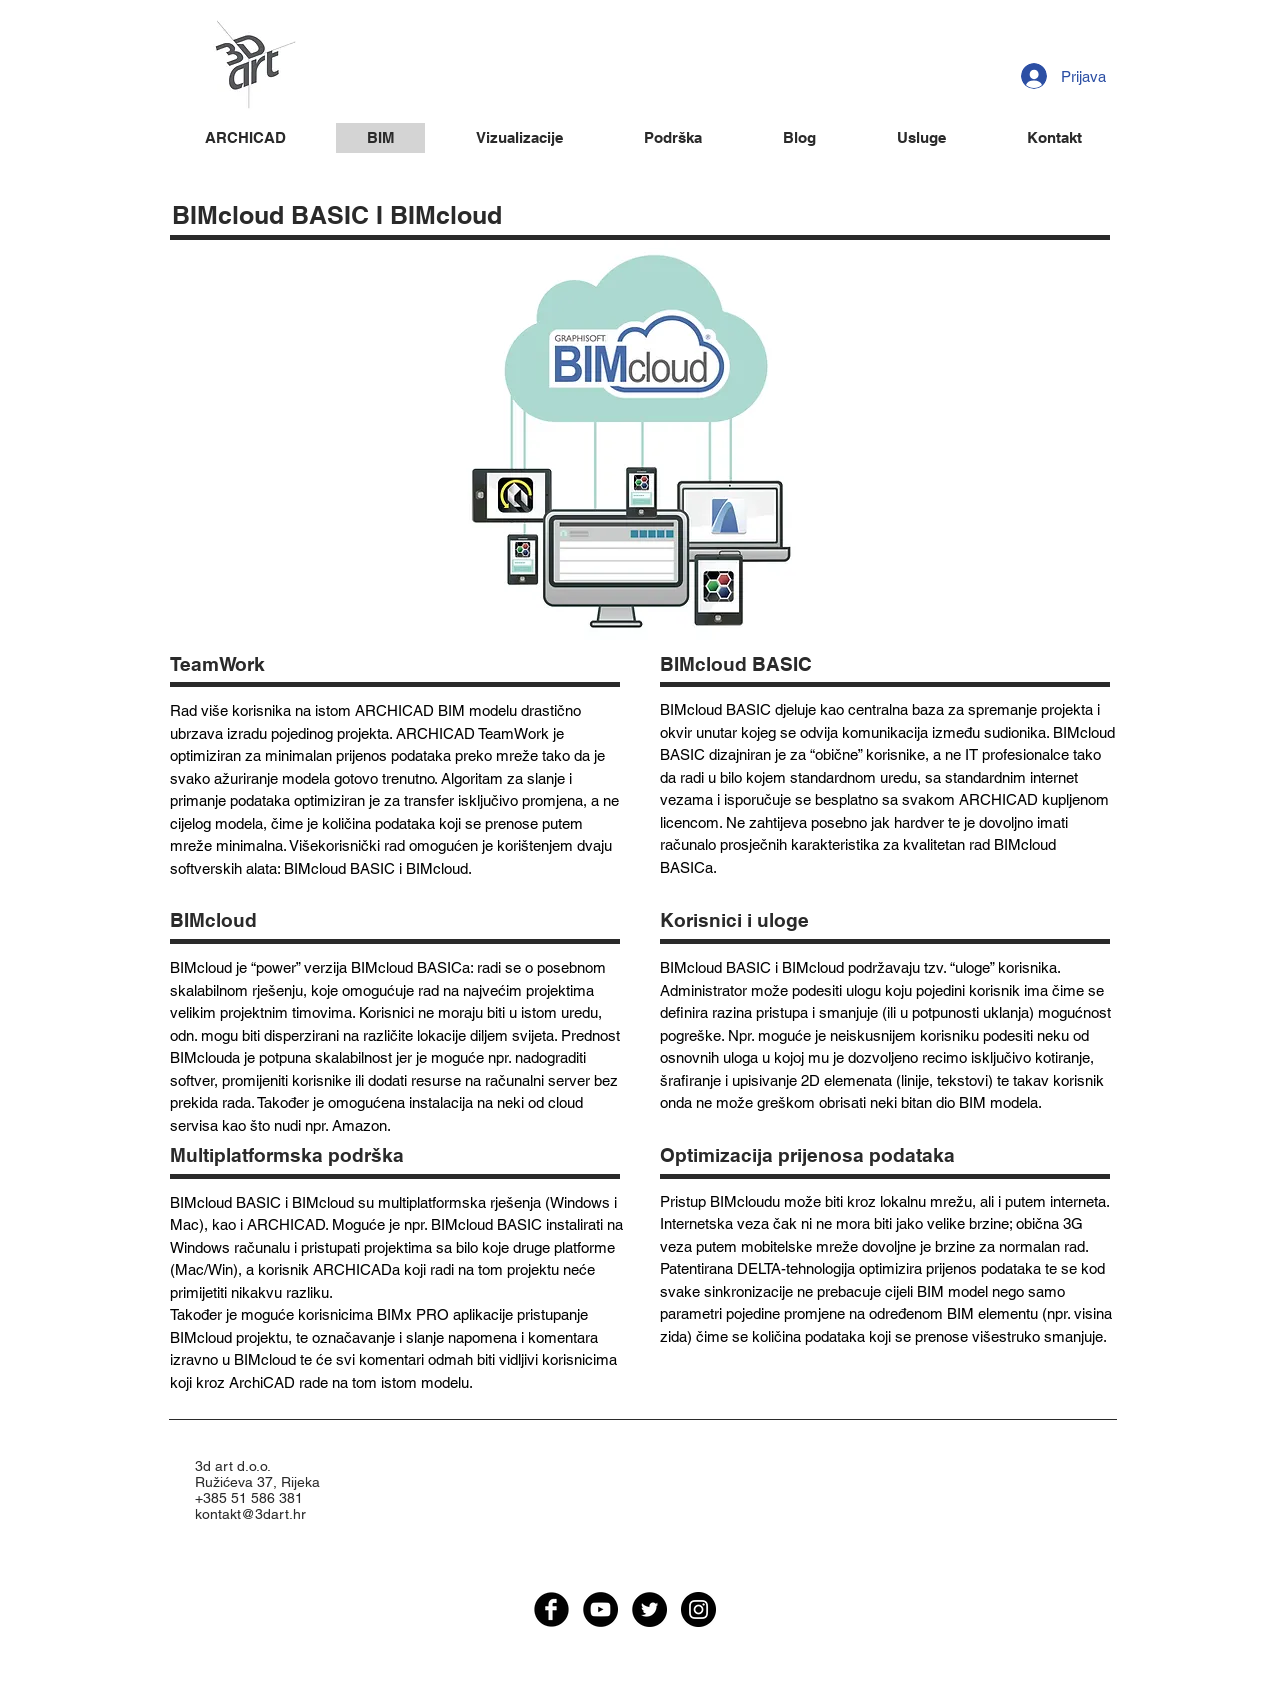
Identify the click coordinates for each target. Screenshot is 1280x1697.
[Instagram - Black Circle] (698, 1609)
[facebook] (551, 1609)
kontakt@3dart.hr (250, 1514)
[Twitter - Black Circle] (649, 1609)
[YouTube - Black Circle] (600, 1609)
